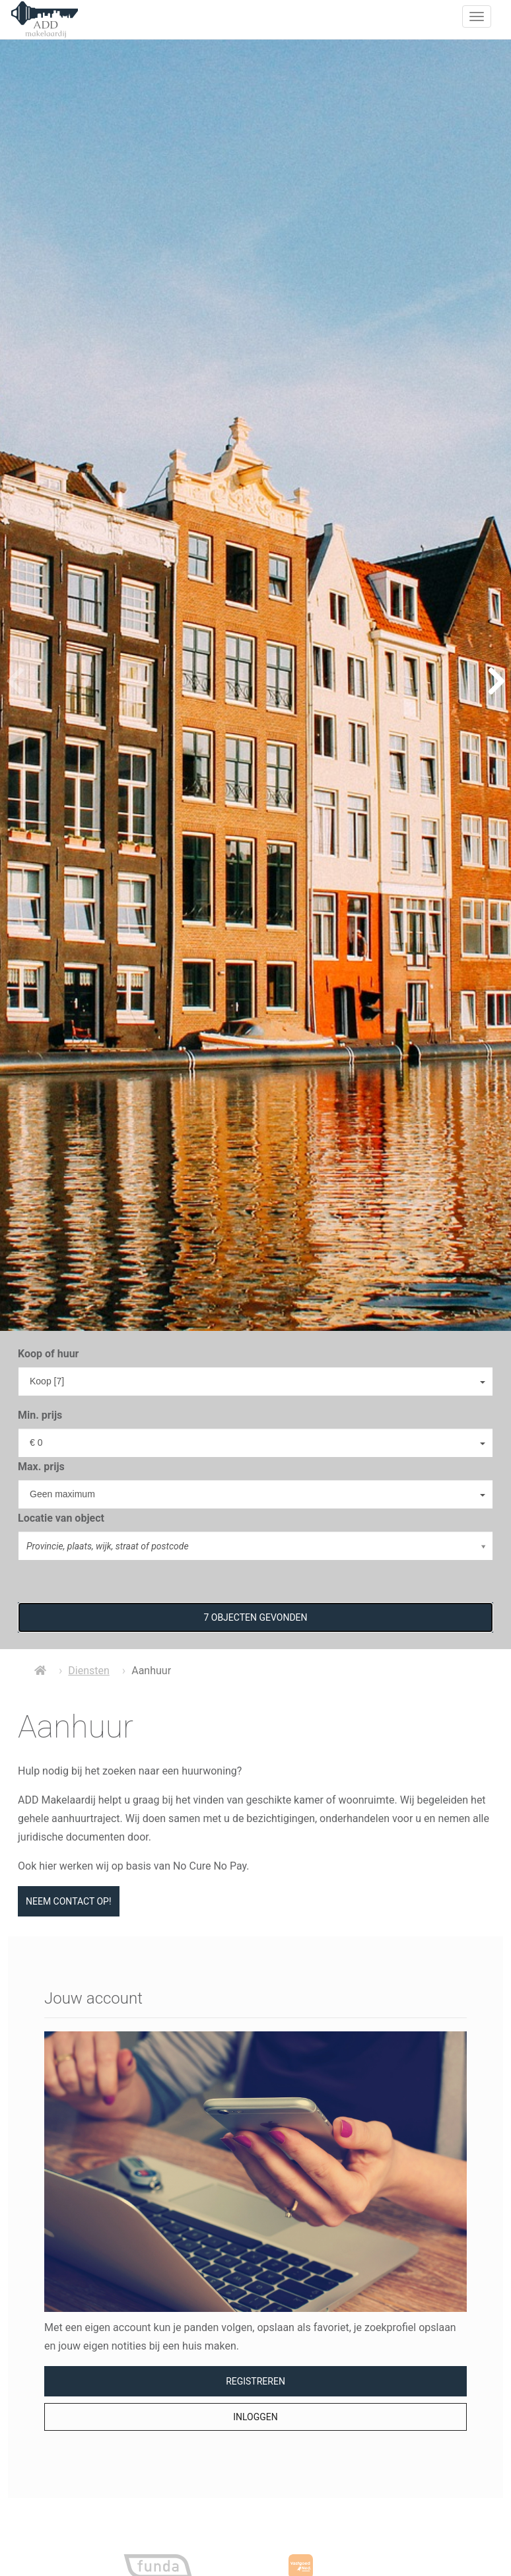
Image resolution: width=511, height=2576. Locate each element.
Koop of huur (48, 1353)
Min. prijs (40, 1415)
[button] (255, 1617)
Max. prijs (41, 1466)
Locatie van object (61, 1518)
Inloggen (255, 2417)
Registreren (255, 2381)
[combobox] (255, 1381)
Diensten (89, 1670)
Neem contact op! (69, 1901)
